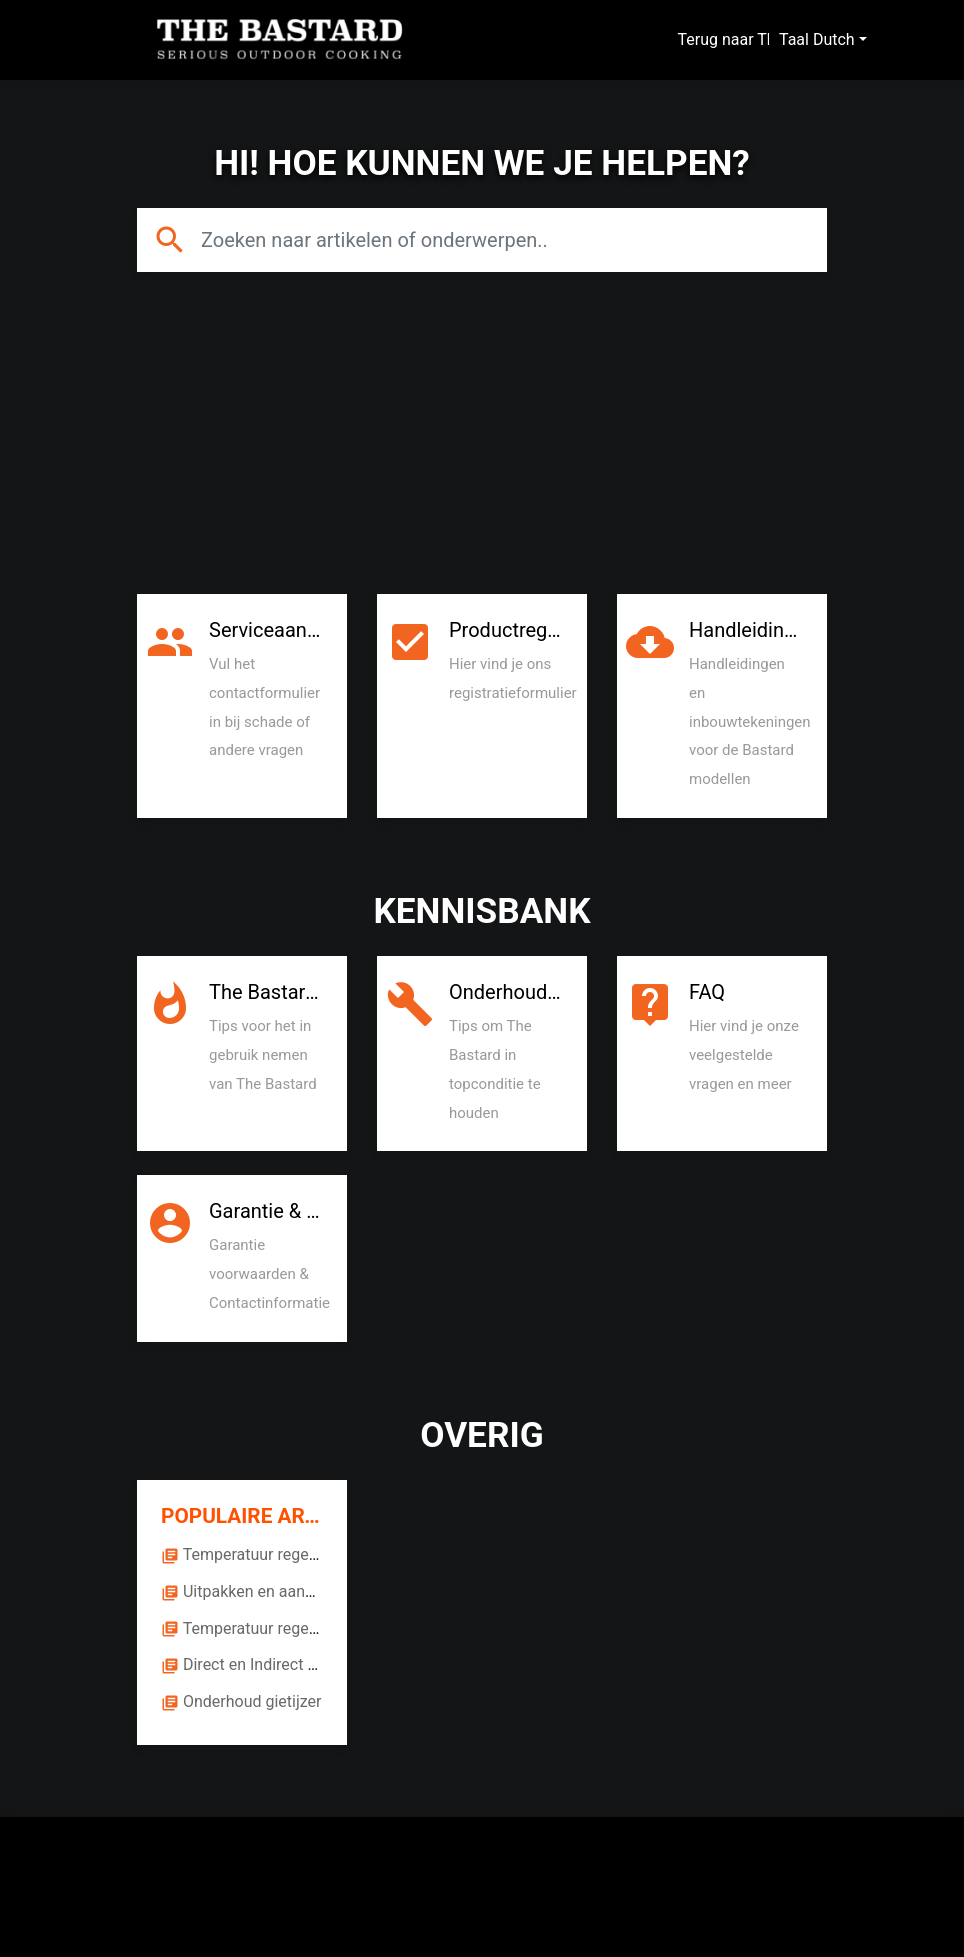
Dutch (834, 39)
